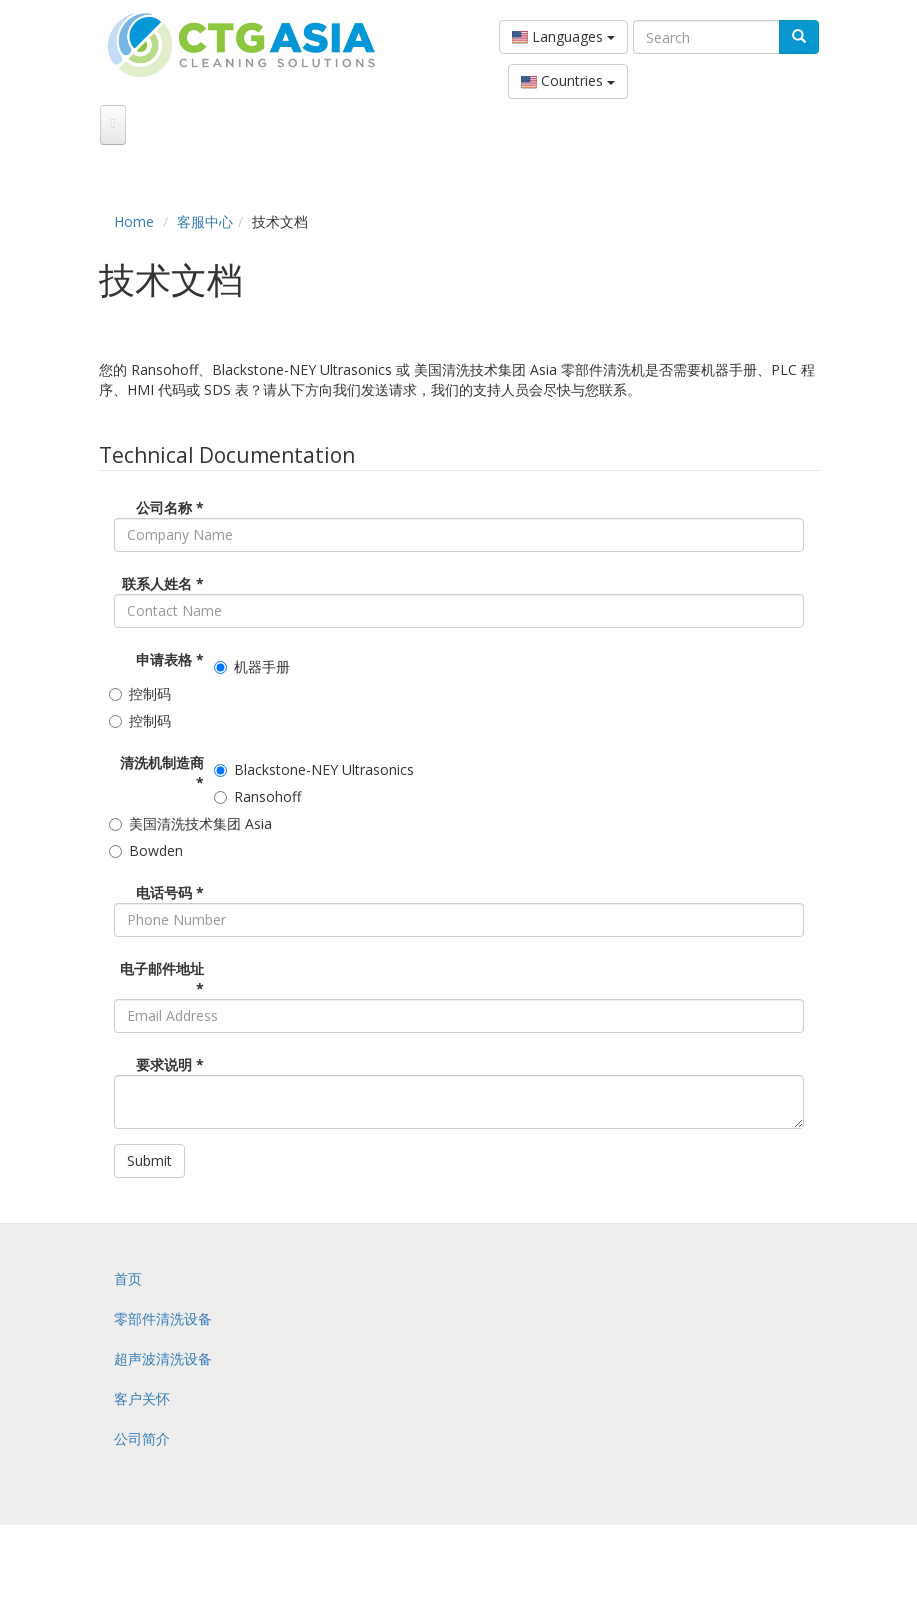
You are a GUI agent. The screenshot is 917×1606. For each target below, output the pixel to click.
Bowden (148, 850)
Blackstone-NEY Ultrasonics (316, 769)
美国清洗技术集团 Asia (193, 823)
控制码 (142, 693)
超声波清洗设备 (163, 1358)
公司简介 (142, 1438)
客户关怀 (142, 1398)
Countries (568, 81)
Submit (149, 1160)
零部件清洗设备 (163, 1318)
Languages (563, 37)
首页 (128, 1278)
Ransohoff (260, 796)
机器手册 (254, 666)
